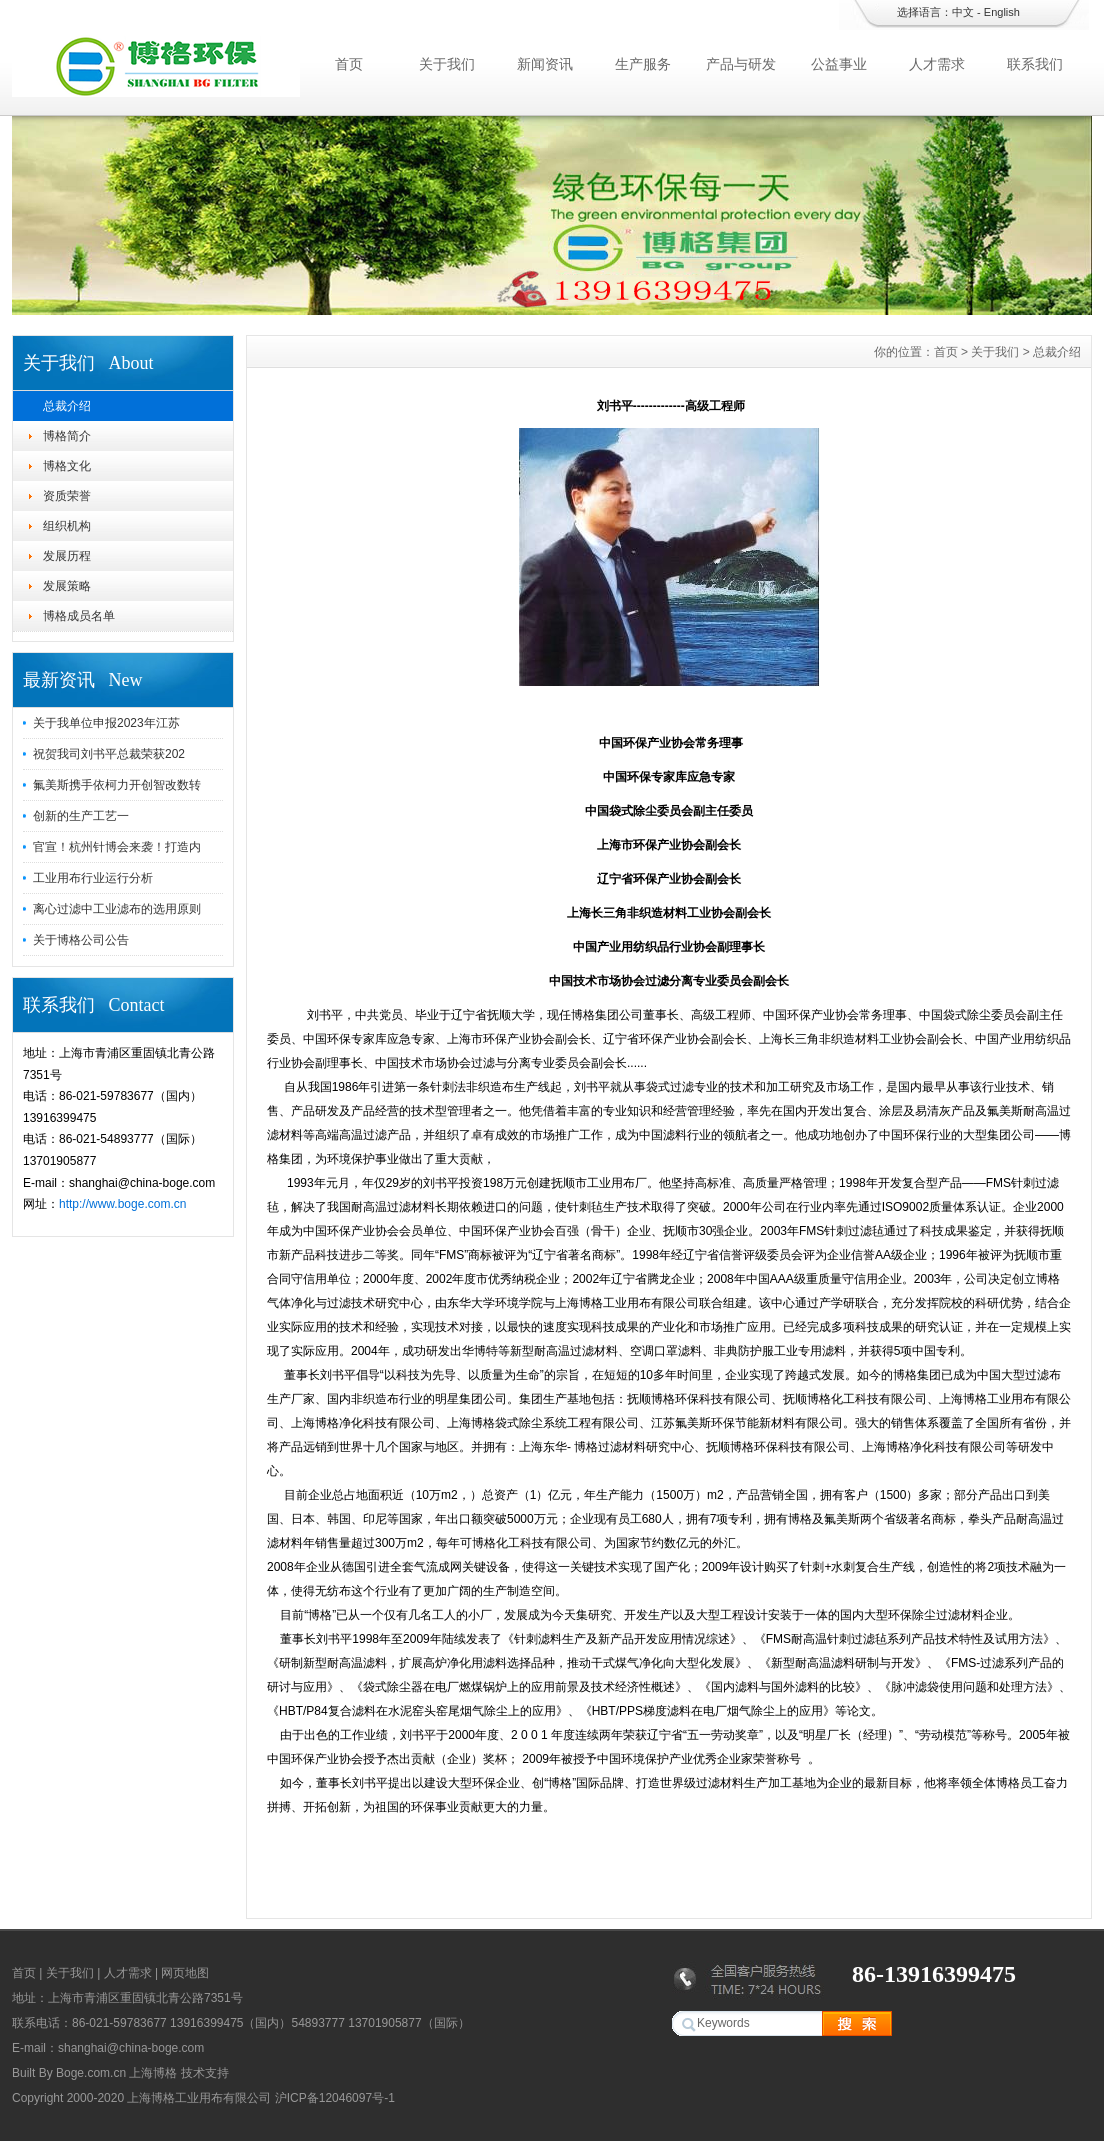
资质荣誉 (67, 496)
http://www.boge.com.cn (122, 1204)
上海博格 (153, 2073)
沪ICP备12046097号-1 (335, 2098)
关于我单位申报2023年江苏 (106, 723)
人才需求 (937, 64)
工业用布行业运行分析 (93, 878)
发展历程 (67, 556)
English (1002, 12)
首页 (349, 64)
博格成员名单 (79, 616)
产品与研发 (741, 64)
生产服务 (643, 64)
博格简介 (67, 436)
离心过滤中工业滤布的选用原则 (117, 909)
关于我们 (447, 64)
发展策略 (67, 586)
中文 (963, 12)
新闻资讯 (545, 64)
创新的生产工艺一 (81, 816)
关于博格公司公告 (81, 940)
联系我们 (1035, 64)
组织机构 (67, 526)
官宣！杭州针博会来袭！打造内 (117, 847)
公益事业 (839, 64)
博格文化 (67, 466)
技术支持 (205, 2073)
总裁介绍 (67, 406)
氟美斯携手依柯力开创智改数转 (117, 785)
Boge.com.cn (91, 2073)
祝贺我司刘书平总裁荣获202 (109, 754)
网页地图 (185, 1973)
